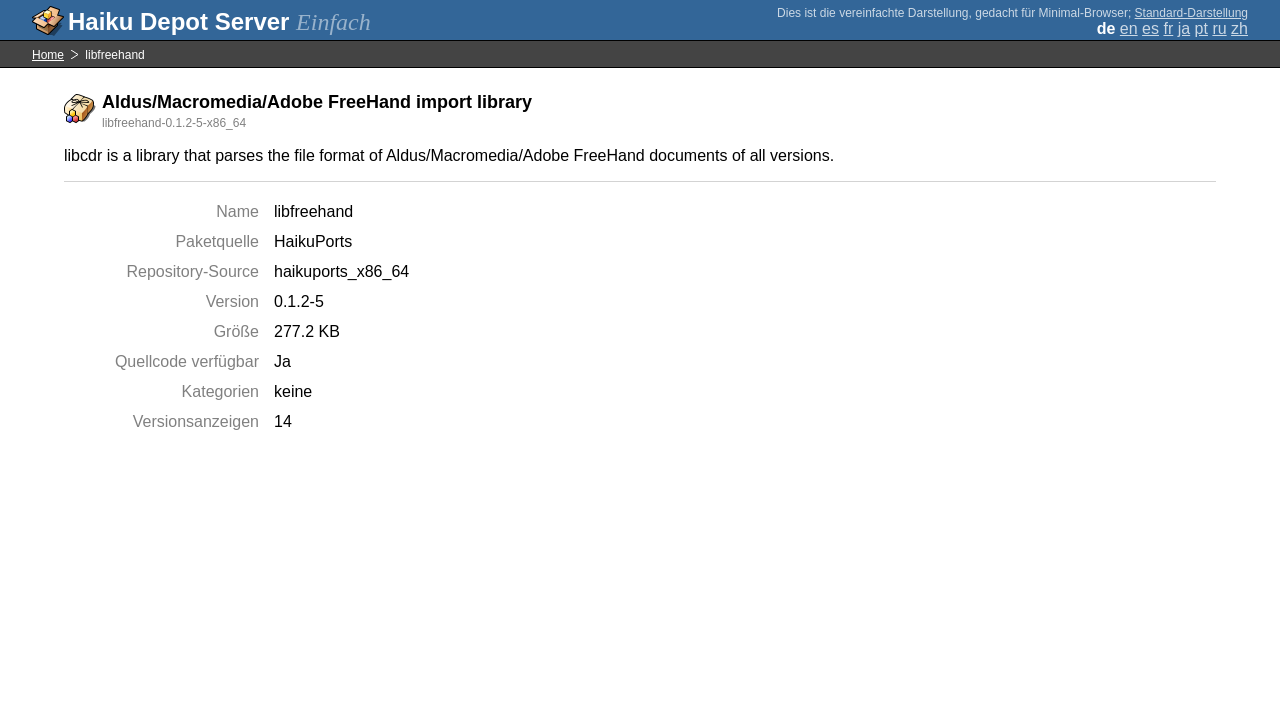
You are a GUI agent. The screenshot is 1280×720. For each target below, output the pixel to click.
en (1129, 28)
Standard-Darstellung (1191, 13)
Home (48, 55)
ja (1184, 28)
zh (1239, 28)
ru (1219, 28)
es (1150, 28)
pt (1201, 28)
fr (1168, 28)
